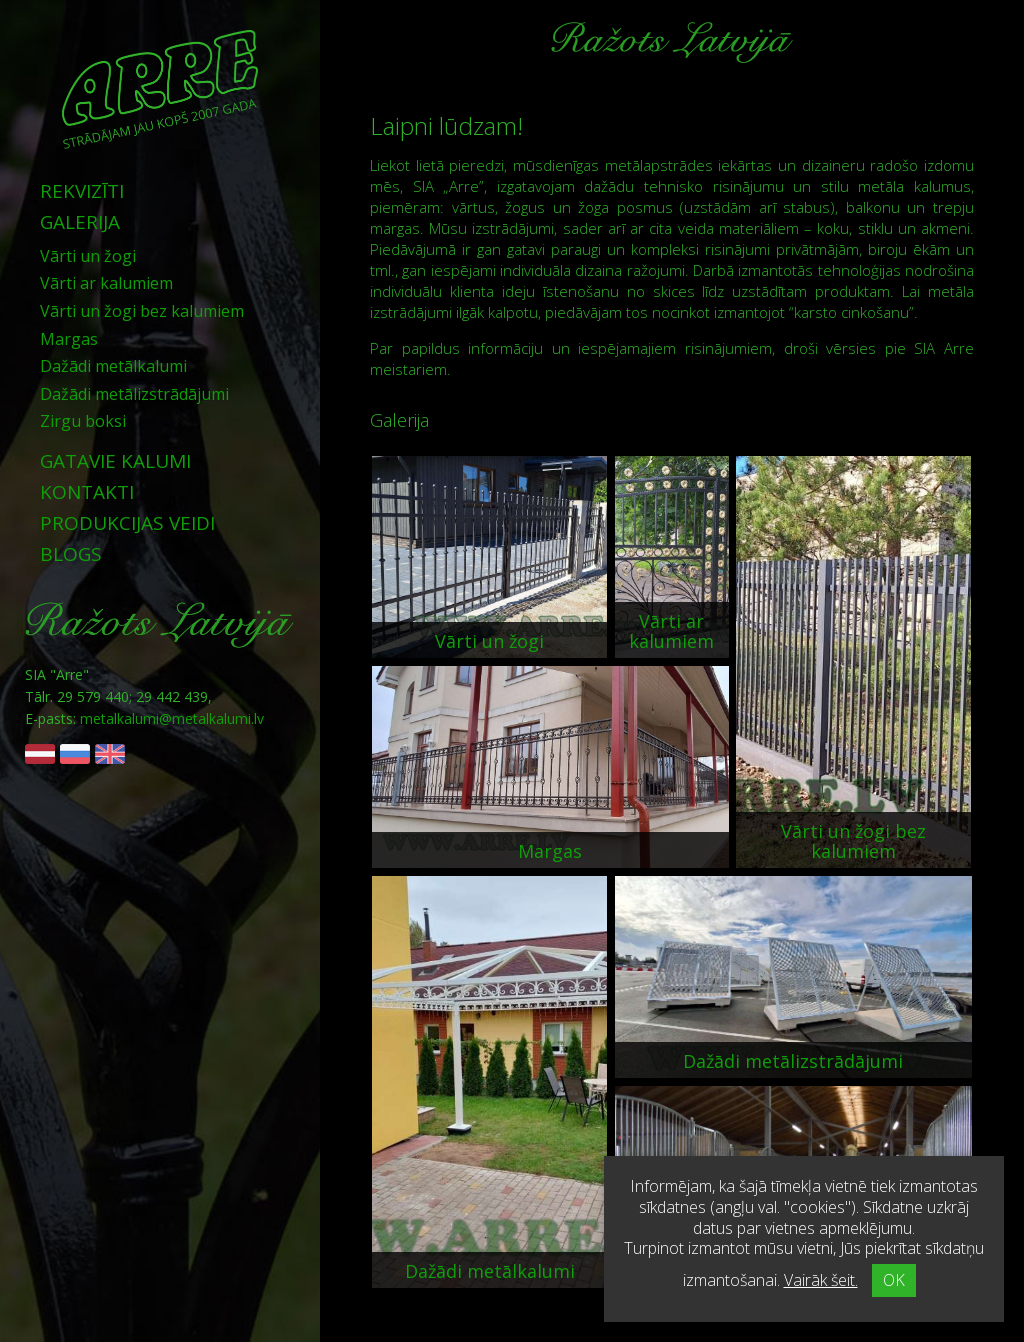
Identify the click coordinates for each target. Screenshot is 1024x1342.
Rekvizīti (82, 191)
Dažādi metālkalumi (113, 366)
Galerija (80, 222)
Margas (69, 339)
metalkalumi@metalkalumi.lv (172, 718)
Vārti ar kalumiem (106, 283)
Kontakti (87, 492)
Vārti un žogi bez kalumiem (142, 311)
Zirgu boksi (83, 421)
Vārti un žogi (88, 256)
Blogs (71, 554)
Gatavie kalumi (115, 461)
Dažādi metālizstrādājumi (134, 394)
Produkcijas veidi (127, 523)
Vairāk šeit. (821, 1280)
